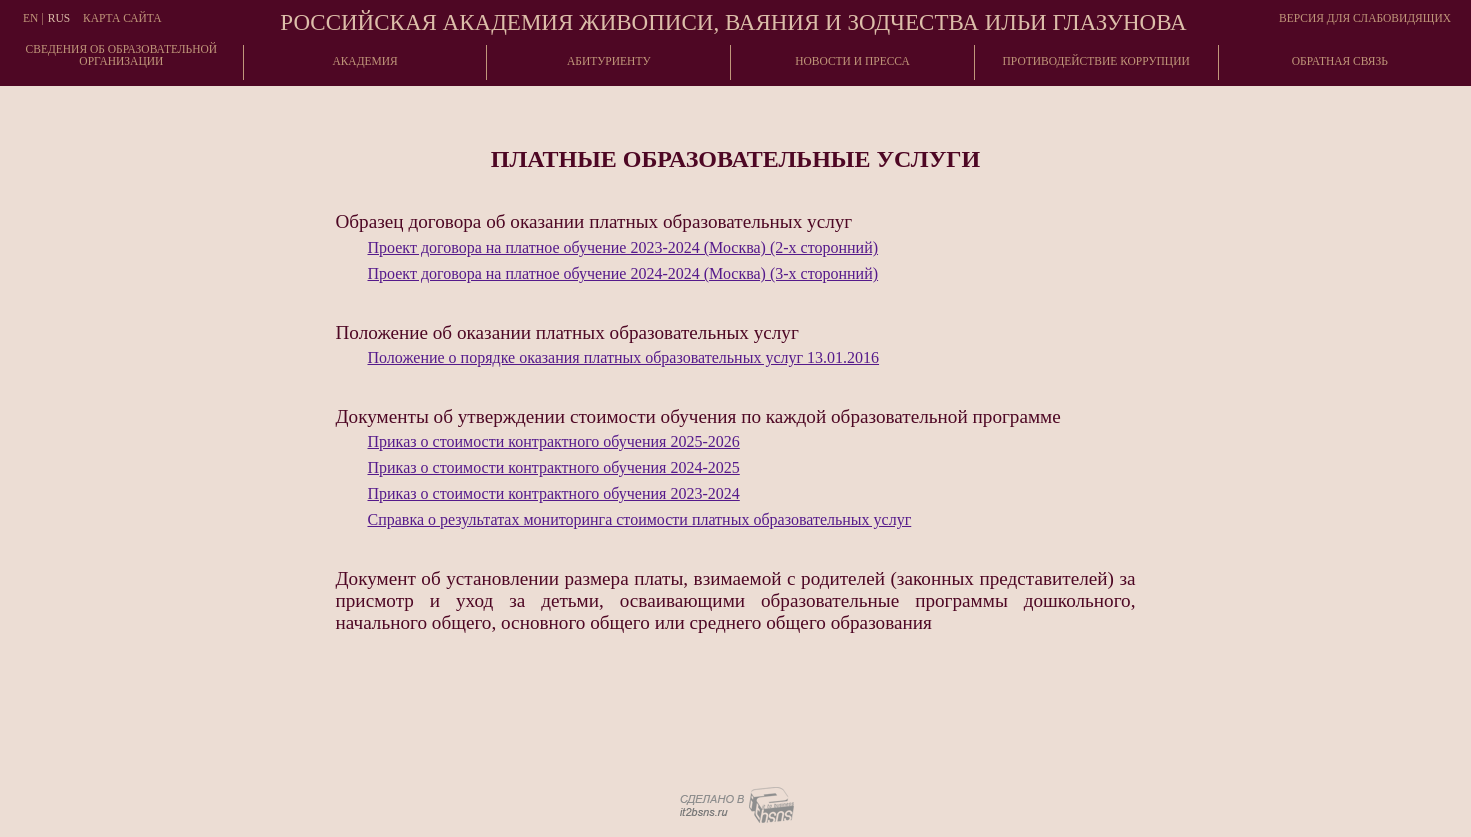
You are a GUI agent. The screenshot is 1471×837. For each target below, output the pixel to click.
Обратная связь (1340, 61)
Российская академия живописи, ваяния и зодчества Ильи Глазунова (733, 22)
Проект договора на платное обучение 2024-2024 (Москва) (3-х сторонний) (623, 273)
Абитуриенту (609, 61)
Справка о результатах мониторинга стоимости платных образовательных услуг (640, 519)
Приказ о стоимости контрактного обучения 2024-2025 (554, 467)
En (30, 18)
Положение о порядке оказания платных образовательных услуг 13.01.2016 (624, 357)
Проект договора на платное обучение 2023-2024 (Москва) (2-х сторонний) (623, 247)
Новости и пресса (852, 61)
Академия (364, 61)
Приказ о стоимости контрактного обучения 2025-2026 (554, 441)
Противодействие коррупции (1096, 61)
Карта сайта (122, 18)
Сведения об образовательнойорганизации (122, 55)
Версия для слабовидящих (1365, 18)
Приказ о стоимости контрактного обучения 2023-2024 (554, 493)
